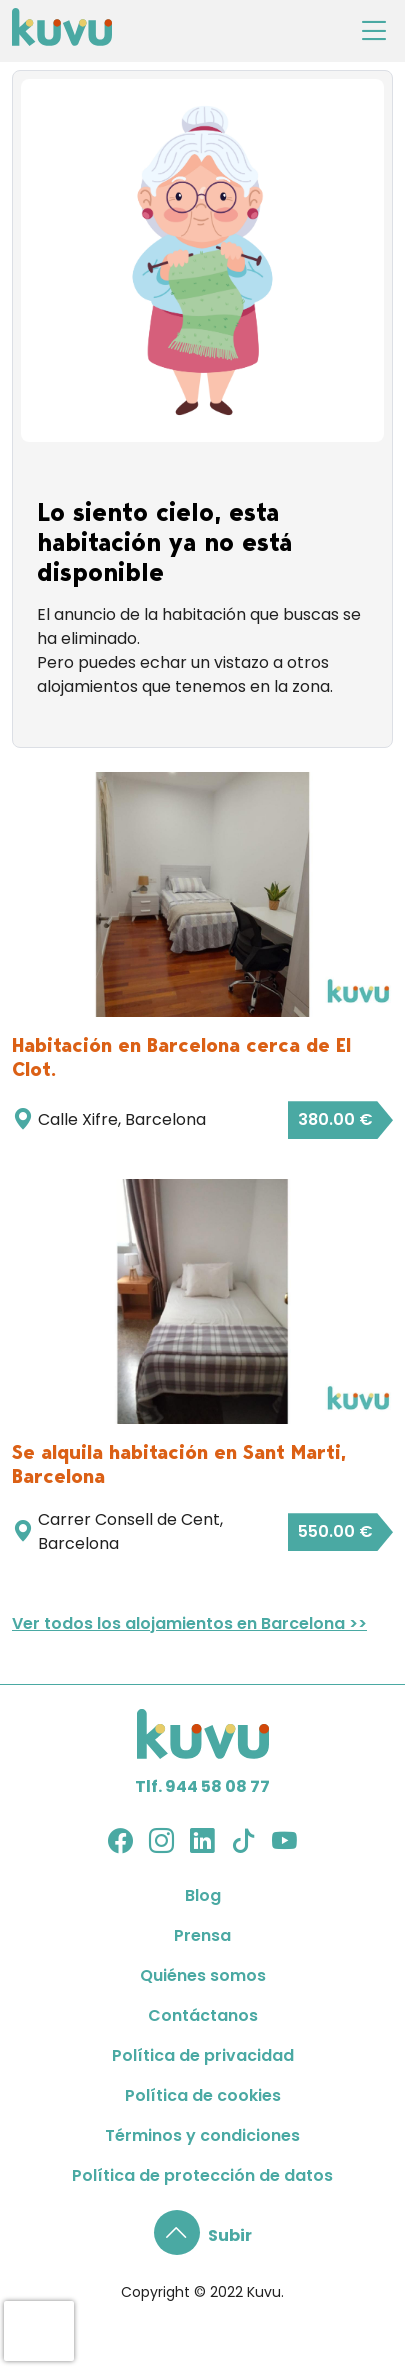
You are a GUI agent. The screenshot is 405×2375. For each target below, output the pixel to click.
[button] (203, 2235)
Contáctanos (203, 2015)
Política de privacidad (203, 2055)
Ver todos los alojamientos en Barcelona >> (189, 1623)
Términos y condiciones (202, 2135)
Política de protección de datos (202, 2175)
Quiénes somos (203, 1975)
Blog (203, 1895)
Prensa (202, 1935)
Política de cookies (203, 2095)
